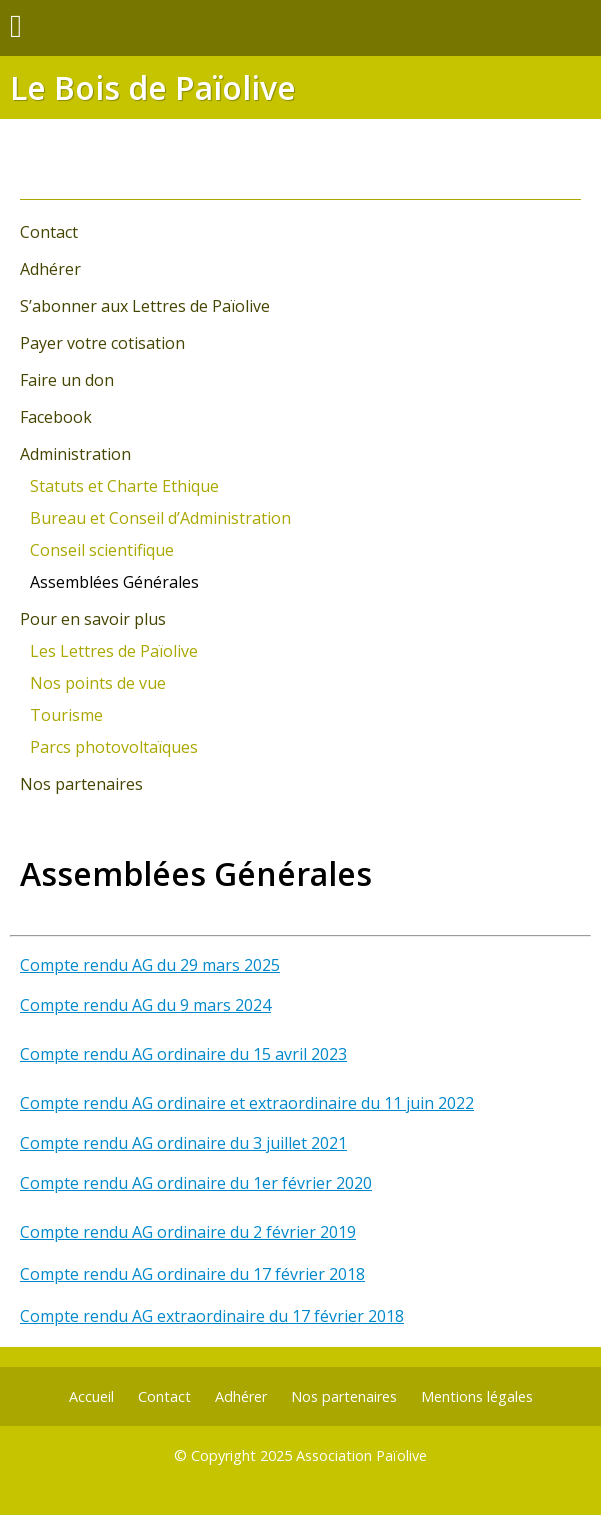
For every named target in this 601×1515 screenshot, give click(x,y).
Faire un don (67, 380)
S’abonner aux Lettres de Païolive (145, 306)
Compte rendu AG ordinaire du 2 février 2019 (188, 1232)
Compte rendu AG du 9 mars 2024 (145, 1005)
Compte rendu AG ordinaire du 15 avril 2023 (183, 1054)
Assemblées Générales (114, 582)
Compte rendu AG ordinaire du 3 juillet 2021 (183, 1143)
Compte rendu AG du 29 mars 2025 (150, 965)
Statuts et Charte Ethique (124, 486)
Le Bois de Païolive (153, 87)
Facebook (56, 417)
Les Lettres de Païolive (114, 651)
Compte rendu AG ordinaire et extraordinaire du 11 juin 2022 (247, 1103)
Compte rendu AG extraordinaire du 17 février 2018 (212, 1316)
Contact (49, 232)
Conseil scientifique (102, 550)
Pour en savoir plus (93, 619)
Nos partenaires (81, 784)
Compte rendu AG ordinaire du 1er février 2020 (196, 1183)
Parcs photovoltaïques (114, 747)
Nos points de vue (98, 683)
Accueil (91, 1396)
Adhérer (50, 269)
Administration (75, 454)
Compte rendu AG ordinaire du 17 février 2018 (192, 1274)
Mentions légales (477, 1396)
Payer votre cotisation (102, 343)
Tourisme (66, 715)
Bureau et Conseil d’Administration (160, 518)
